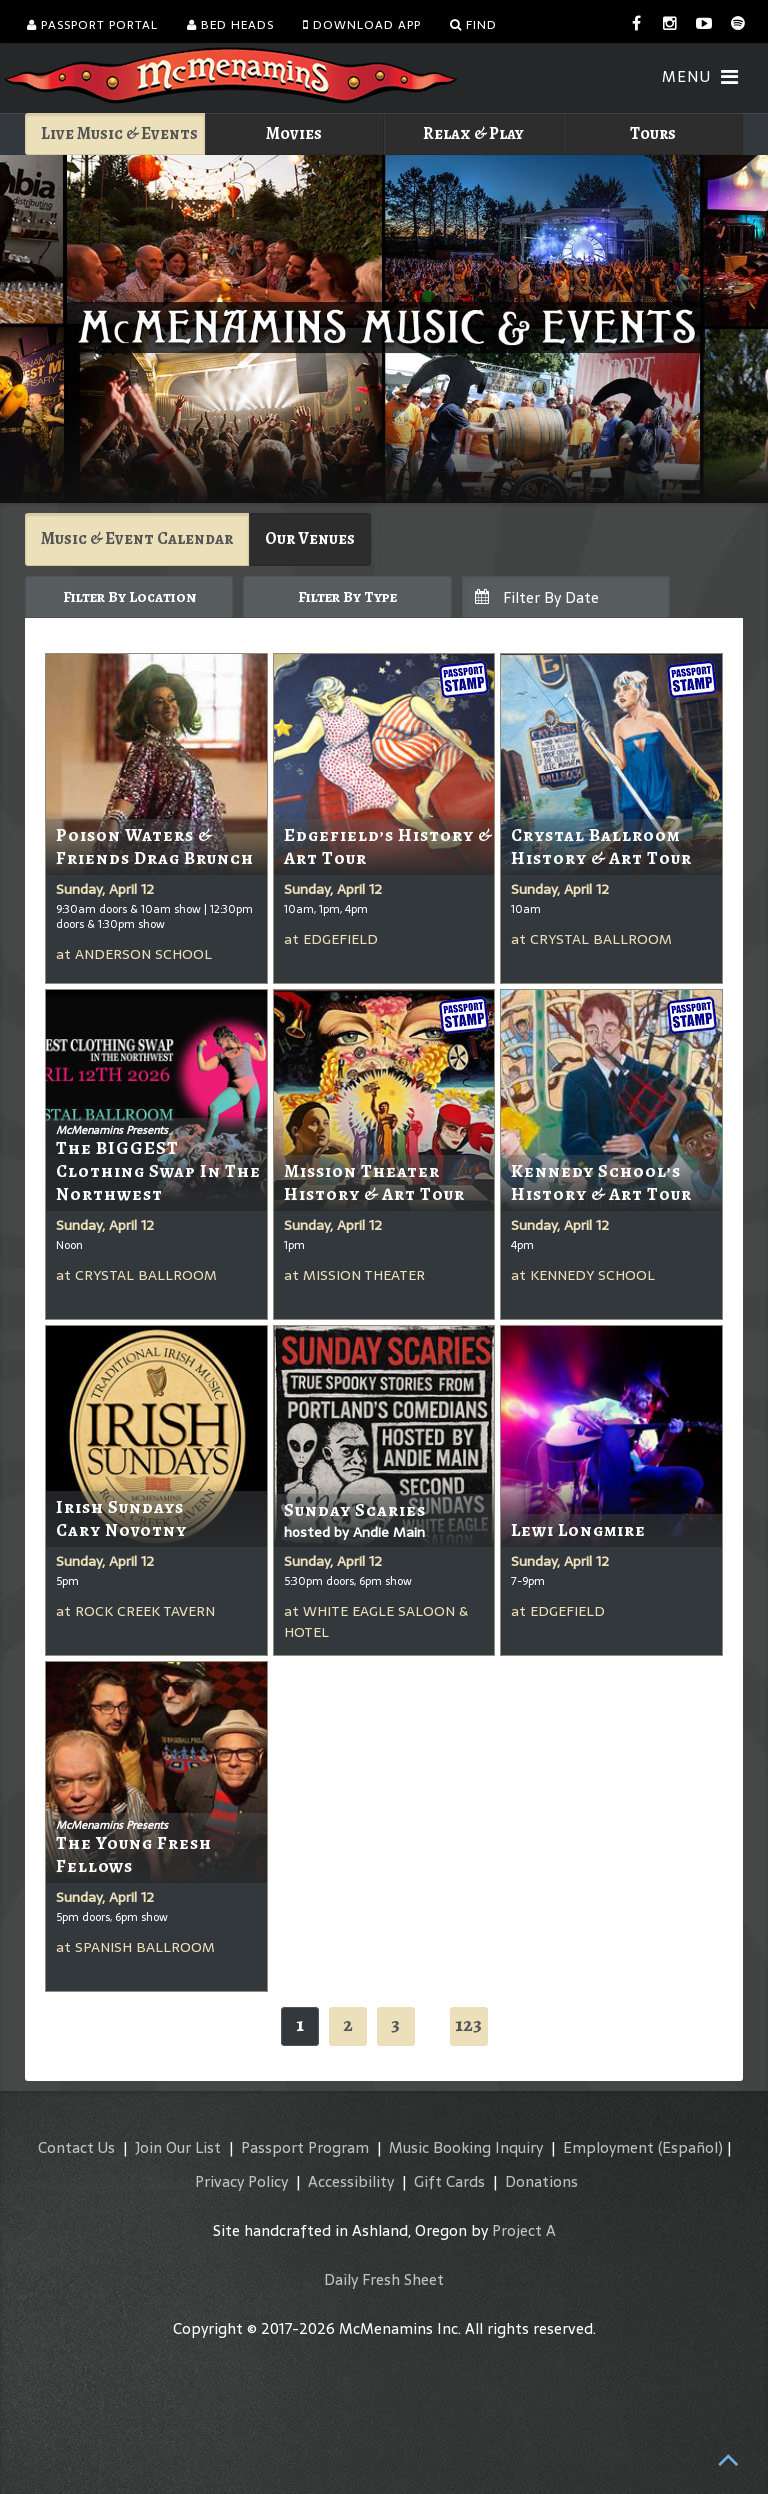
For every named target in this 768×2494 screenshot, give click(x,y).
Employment (608, 2147)
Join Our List (178, 2147)
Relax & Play (473, 133)
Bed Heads (230, 25)
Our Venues (310, 538)
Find (473, 25)
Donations (541, 2181)
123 (468, 2024)
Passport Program (305, 2147)
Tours (653, 133)
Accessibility (351, 2181)
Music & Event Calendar (137, 538)
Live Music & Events (119, 133)
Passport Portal (92, 25)
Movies (294, 133)
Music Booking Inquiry (466, 2147)
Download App (362, 25)
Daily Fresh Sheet (384, 2279)
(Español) (690, 2147)
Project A (524, 2230)
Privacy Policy (241, 2181)
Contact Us (76, 2147)
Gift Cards (449, 2181)
